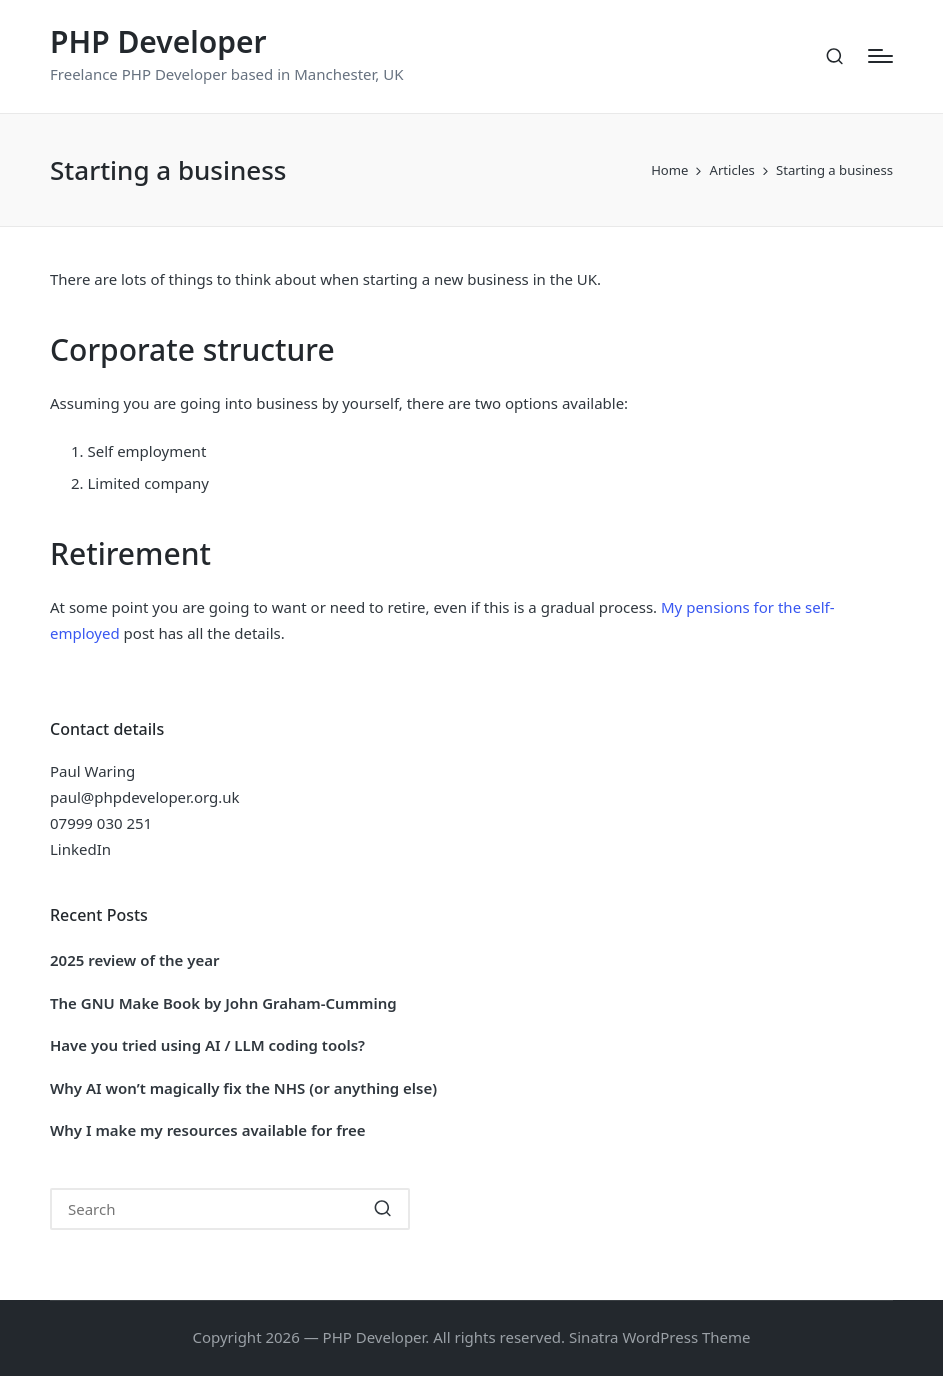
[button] (382, 1209)
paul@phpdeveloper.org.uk (145, 797)
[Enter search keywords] (230, 1209)
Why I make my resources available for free (208, 1130)
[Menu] (880, 56)
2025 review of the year (135, 960)
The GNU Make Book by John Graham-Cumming (223, 1003)
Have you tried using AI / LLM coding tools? (207, 1045)
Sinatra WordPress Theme (660, 1337)
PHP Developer (158, 41)
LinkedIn (80, 849)
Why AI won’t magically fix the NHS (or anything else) (243, 1088)
